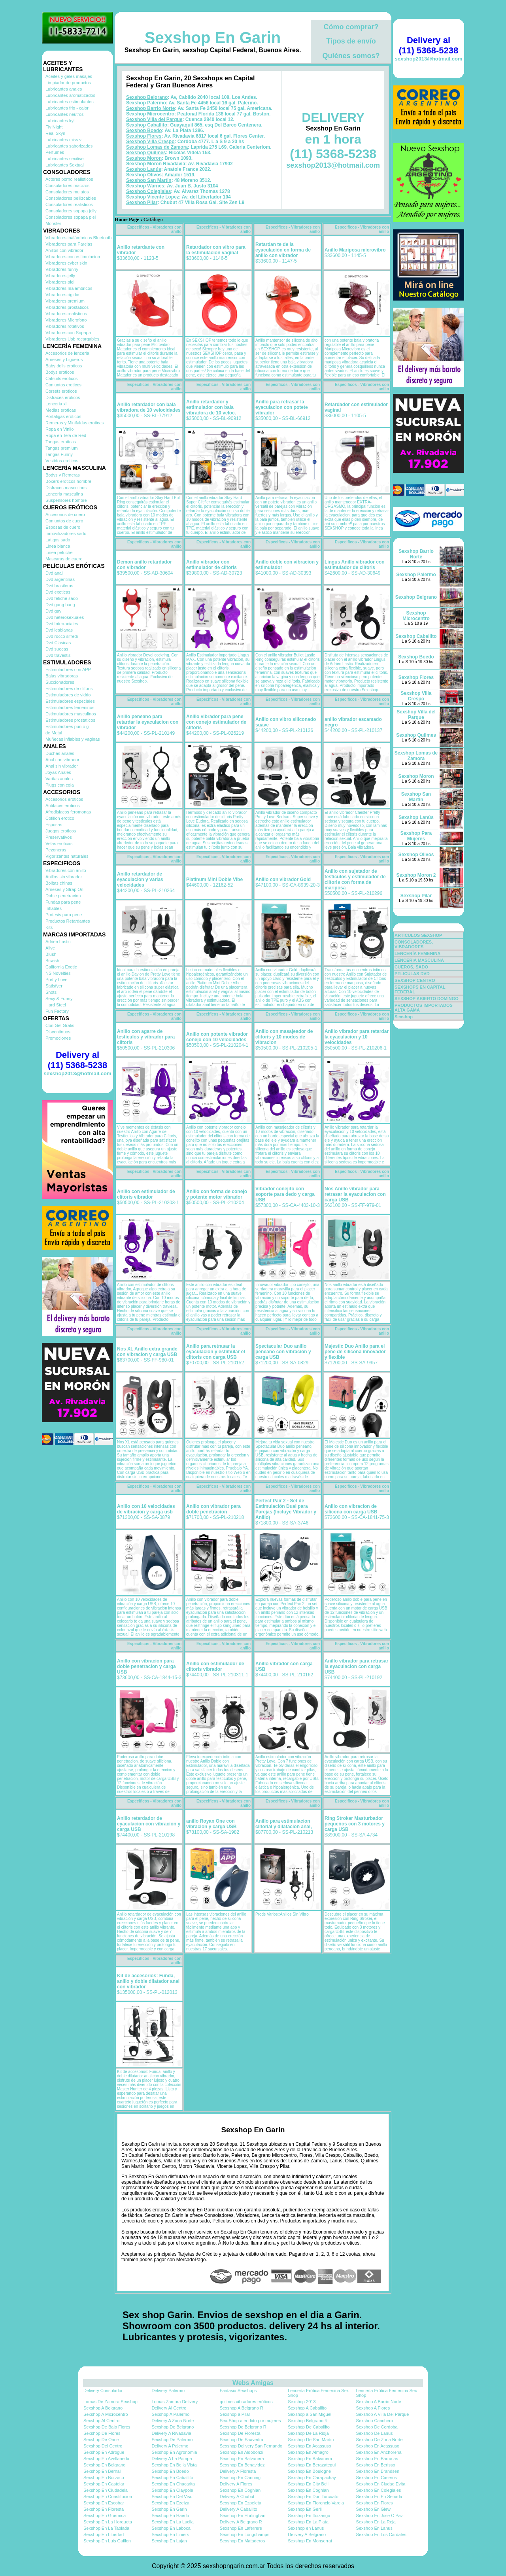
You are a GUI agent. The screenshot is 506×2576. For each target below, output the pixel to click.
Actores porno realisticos (69, 179)
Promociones (58, 1038)
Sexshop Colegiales (148, 191)
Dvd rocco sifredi (61, 636)
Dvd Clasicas (58, 642)
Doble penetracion (63, 895)
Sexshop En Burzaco (103, 2477)
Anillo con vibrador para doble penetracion (213, 1509)
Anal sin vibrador (61, 766)
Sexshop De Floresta (240, 2433)
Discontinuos (57, 1031)
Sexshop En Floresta (103, 2509)
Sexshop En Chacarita (172, 2483)
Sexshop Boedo (144, 130)
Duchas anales (59, 753)
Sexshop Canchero (374, 2420)
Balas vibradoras (61, 675)
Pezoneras (55, 849)
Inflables (53, 908)
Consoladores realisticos (69, 204)
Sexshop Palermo (146, 103)
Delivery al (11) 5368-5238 (77, 1060)
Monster (53, 223)
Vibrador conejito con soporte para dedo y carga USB (285, 1194)
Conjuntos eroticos (63, 384)
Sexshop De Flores (102, 2433)
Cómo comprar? (350, 27)
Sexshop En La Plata (308, 2521)
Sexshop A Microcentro (105, 2414)
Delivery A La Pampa (171, 2458)
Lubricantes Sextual (64, 165)
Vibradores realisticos (66, 313)
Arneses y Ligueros (64, 359)
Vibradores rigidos (62, 294)
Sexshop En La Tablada (106, 2528)
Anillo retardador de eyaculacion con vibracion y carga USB (148, 1824)
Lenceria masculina (64, 494)
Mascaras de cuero (64, 558)
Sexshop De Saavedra (241, 2439)
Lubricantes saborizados (69, 146)
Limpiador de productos (68, 82)
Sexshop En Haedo (170, 2515)
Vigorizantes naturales (67, 856)
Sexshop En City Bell (308, 2483)
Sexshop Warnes (145, 186)
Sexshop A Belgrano (103, 2408)
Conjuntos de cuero (64, 520)
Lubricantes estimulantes (69, 101)
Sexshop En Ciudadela (105, 2490)
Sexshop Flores (143, 136)
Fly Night (53, 127)
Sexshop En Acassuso (309, 2446)
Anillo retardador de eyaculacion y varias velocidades (140, 879)
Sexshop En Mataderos (242, 2540)
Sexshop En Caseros (376, 2477)
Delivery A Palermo (169, 2446)
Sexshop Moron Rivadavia (155, 163)
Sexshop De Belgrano (172, 2427)
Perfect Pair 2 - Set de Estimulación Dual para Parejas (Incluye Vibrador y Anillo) (285, 1509)
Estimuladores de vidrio (68, 694)
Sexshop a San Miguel (309, 2414)
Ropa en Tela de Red (65, 435)
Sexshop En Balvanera (242, 2458)
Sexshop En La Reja (376, 2521)
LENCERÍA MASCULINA (419, 960)
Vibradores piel (59, 282)
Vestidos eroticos (61, 460)
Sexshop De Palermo (172, 2439)
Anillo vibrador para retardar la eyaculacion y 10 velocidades (357, 1037)
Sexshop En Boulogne (309, 2471)
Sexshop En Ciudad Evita (381, 2483)
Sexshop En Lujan (169, 2540)
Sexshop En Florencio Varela (316, 2502)
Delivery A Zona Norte (172, 2420)
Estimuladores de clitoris (69, 688)
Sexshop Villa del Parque (154, 119)
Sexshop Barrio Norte (150, 108)
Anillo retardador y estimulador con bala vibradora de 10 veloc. (211, 407)
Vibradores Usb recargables (72, 339)
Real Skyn (55, 133)
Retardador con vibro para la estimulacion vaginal (215, 249)
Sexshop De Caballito (309, 2427)
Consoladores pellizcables (70, 198)
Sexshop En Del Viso (171, 2496)
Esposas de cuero (62, 527)
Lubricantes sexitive (64, 158)
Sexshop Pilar (141, 202)
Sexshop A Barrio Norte (378, 2401)
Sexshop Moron (144, 158)
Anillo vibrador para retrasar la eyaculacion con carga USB (356, 1666)
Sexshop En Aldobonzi (241, 2452)
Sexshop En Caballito (172, 2477)
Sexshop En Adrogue (103, 2452)
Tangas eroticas (60, 441)
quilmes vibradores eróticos (246, 2401)
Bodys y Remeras (62, 475)
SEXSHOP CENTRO (415, 980)
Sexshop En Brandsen (377, 2471)
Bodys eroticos (59, 372)
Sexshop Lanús (143, 169)
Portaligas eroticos (63, 416)
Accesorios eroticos (64, 799)
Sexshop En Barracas (377, 2458)
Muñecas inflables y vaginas (72, 739)
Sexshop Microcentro (150, 114)
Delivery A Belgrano (307, 2534)
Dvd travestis (58, 655)
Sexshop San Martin (149, 180)
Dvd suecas (56, 649)
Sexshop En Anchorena (379, 2452)
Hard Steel (55, 1004)
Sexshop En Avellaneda (106, 2458)
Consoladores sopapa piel (70, 217)
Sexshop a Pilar (235, 2414)
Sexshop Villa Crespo (150, 141)
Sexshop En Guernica (104, 2515)
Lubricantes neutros (64, 114)
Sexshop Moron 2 (416, 875)
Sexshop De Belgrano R (243, 2427)
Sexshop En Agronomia (174, 2452)
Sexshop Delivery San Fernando (251, 2446)
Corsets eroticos (61, 391)
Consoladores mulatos (67, 191)
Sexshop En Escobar (103, 2502)
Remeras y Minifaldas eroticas (74, 422)
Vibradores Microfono (66, 320)
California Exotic (61, 967)
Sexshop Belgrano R (308, 2420)
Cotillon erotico (59, 818)
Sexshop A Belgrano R (241, 2408)
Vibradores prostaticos (67, 307)
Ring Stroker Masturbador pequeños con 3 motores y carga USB (355, 1824)
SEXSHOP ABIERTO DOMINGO (427, 998)
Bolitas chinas (58, 883)
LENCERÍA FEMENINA (417, 953)
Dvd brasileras (59, 585)
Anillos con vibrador (64, 250)
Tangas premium (61, 448)
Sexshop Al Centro (101, 2420)
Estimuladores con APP (68, 669)
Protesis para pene (63, 914)
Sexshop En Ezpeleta (240, 2502)
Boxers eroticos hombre (68, 481)
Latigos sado (57, 539)
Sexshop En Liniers (170, 2534)
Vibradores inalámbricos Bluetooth (78, 237)
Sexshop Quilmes (146, 152)
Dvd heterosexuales (64, 617)
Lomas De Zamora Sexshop (110, 2401)
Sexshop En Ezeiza (170, 2502)
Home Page (127, 219)
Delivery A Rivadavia (171, 2433)
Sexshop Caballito (146, 125)
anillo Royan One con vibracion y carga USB (211, 1823)
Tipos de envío (351, 41)
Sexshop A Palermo (170, 2414)
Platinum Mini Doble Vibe (214, 879)
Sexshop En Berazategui (312, 2465)
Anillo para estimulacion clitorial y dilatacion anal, (283, 1823)
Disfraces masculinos (66, 487)
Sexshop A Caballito (307, 2408)
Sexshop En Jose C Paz (379, 2515)
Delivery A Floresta (238, 2471)
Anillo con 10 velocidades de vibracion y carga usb (146, 1509)
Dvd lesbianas (59, 630)
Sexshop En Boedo (170, 2471)
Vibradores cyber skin (66, 263)
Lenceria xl (55, 403)
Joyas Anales (58, 772)
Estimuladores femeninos (69, 707)
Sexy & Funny (58, 998)
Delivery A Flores (236, 2483)
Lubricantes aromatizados (70, 95)
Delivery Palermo (168, 2390)
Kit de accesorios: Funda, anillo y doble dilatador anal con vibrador (148, 1981)
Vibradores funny (61, 269)
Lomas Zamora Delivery (174, 2401)
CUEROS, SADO (411, 967)
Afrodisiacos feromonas (68, 811)
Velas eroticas (58, 843)
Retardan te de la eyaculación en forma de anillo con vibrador (283, 250)
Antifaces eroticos (62, 805)
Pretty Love (56, 979)
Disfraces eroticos (62, 397)
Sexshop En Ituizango (309, 2515)
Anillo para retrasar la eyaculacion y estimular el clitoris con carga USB (215, 1351)
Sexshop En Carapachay (312, 2477)
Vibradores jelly (60, 275)
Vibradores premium (65, 301)
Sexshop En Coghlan (240, 2490)
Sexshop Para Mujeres (416, 836)
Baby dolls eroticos (63, 365)
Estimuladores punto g (67, 726)
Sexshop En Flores (374, 2502)
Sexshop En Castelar (103, 2483)
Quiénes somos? (351, 56)
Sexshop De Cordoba (377, 2427)
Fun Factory (57, 1011)
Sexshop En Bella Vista (173, 2465)
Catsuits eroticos (61, 378)
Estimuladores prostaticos (70, 720)
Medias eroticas (60, 410)
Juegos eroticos (60, 830)
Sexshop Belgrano (147, 97)
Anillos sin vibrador (63, 876)
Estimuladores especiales (70, 701)
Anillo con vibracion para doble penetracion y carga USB (146, 1666)
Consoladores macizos (67, 185)
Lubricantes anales (63, 89)
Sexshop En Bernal (102, 2471)
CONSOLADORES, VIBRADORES (414, 944)
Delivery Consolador (103, 2390)
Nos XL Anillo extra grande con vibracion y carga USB (147, 1351)
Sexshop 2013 (301, 2401)
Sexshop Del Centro (102, 2446)
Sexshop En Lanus (374, 2528)
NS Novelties (58, 973)
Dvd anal (53, 573)
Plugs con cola (59, 785)
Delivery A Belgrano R (241, 2521)
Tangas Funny (59, 454)
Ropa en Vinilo (59, 429)
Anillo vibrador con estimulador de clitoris (211, 564)
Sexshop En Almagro (308, 2452)
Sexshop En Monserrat (310, 2540)
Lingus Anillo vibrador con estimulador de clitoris (355, 564)
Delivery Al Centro (168, 2408)
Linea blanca (57, 546)
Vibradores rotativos (64, 326)
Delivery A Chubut (237, 2496)
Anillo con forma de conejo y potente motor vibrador (216, 1194)
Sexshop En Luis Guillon (107, 2540)
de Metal (53, 732)
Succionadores (59, 682)
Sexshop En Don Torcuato (313, 2496)
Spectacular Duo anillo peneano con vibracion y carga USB (283, 1351)
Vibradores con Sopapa (68, 332)
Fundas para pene (63, 902)
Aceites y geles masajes (68, 76)
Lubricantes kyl (59, 120)
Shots (51, 992)
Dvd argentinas (60, 579)
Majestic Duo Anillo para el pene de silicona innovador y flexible (355, 1351)
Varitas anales (59, 778)
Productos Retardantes (67, 921)
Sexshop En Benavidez (242, 2465)
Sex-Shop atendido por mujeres (250, 2420)
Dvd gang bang (60, 604)
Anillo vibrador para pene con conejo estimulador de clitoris (216, 722)
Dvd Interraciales (61, 623)
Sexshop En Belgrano (104, 2465)
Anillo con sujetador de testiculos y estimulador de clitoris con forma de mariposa (355, 879)
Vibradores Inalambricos (68, 288)
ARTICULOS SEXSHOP (418, 935)
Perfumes (54, 152)
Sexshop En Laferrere (241, 2528)
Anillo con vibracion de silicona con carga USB (351, 1509)
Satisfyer (53, 985)
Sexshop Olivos (144, 175)
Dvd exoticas (57, 592)
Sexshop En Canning (240, 2477)
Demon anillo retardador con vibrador (144, 564)
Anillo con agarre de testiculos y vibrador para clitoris (146, 1037)
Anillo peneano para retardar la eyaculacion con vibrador (147, 722)
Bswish (52, 960)
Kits (49, 927)
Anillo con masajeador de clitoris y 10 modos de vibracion (284, 1037)
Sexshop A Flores (373, 2408)
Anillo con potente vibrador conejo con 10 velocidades (217, 1036)
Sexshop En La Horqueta (107, 2521)
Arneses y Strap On (64, 889)
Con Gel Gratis (59, 1025)
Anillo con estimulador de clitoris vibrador (146, 1194)
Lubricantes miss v (63, 139)
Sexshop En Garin (213, 37)
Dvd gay (53, 611)
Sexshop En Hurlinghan (243, 2515)
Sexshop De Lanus (374, 2433)
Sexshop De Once (101, 2439)
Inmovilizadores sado (65, 533)
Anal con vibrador (62, 759)
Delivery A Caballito (238, 2509)
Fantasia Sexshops (238, 2390)
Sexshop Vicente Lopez (152, 197)
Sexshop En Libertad (103, 2534)
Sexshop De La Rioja (308, 2433)
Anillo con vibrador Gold (283, 879)
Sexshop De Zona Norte (379, 2439)
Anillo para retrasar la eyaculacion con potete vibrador (281, 407)
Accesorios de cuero (65, 514)
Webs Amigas (253, 2382)
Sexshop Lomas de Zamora (157, 147)
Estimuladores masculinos (70, 713)
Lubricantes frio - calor (67, 108)
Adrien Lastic (58, 941)
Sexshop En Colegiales (378, 2490)
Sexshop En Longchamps (244, 2534)
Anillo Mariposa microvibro (355, 250)
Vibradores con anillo (65, 870)
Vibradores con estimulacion (72, 256)
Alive (50, 948)
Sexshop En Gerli (305, 2509)
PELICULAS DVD (412, 973)
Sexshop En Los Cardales (381, 2534)
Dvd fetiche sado (61, 598)
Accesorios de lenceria (67, 353)
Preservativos (58, 837)
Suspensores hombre (66, 500)
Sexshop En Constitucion (107, 2496)
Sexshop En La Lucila (172, 2521)
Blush (51, 954)
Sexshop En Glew (373, 2509)
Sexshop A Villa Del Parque (382, 2414)
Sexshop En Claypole (172, 2490)
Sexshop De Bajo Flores (106, 2427)
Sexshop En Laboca (170, 2528)
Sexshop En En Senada (379, 2496)
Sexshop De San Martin (311, 2439)
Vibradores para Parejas (68, 244)
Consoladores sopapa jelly (70, 210)
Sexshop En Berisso (375, 2465)
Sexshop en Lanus (306, 2528)
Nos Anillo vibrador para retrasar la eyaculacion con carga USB (355, 1194)
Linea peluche (59, 552)
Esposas (53, 824)
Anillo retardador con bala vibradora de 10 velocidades (149, 407)
